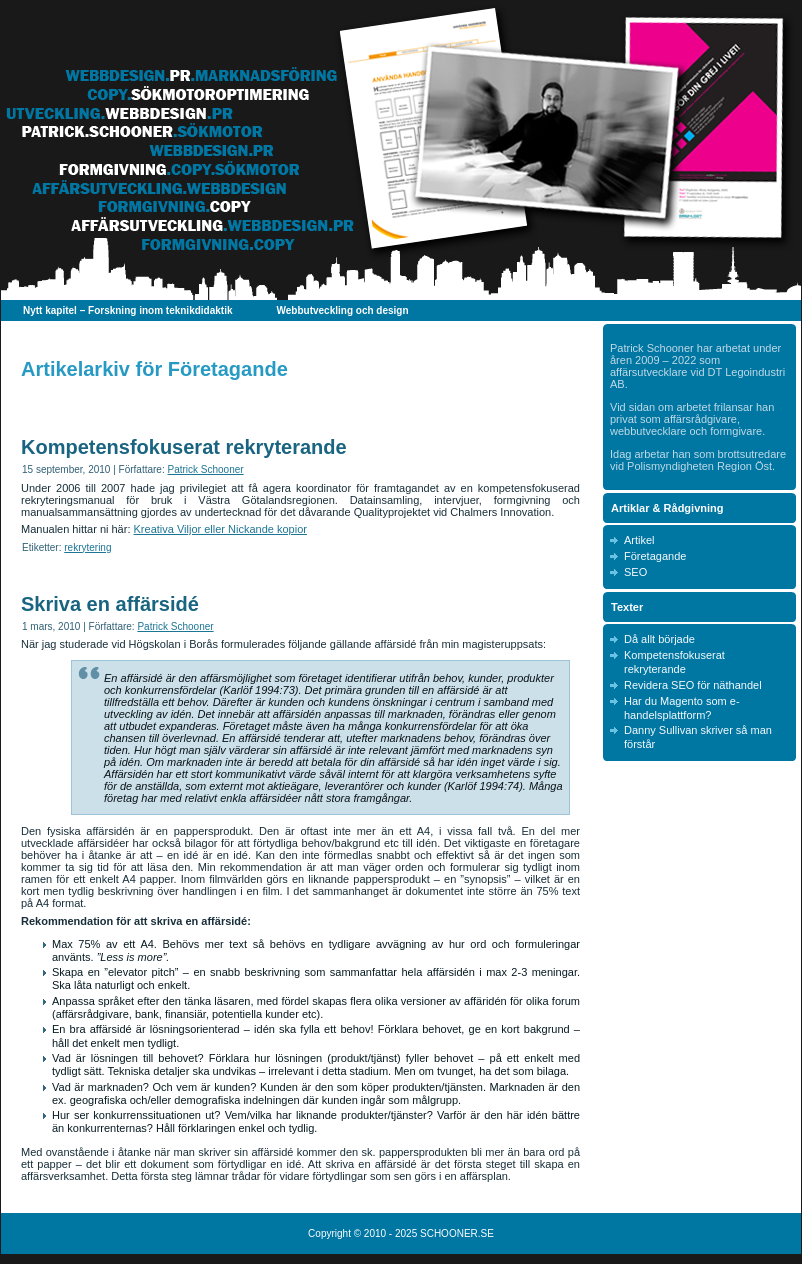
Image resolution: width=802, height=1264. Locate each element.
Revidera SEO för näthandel (693, 685)
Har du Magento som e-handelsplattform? (682, 708)
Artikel (639, 540)
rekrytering (87, 547)
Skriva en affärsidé (110, 604)
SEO (635, 572)
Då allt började (659, 639)
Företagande (655, 556)
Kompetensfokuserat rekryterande (184, 447)
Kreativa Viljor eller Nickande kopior (220, 529)
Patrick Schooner (205, 469)
